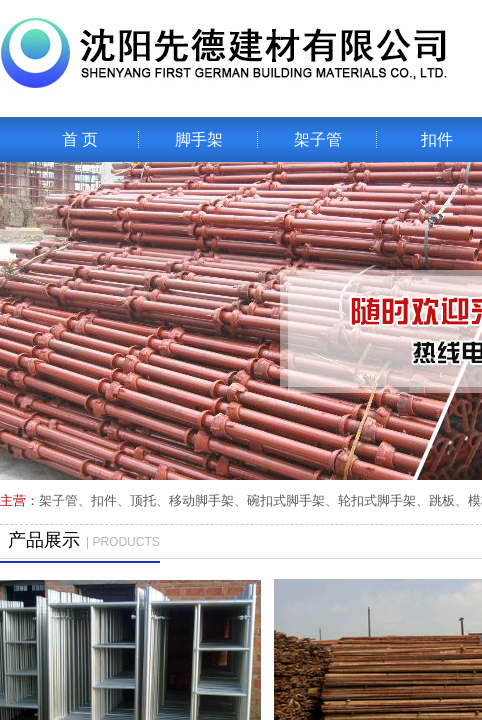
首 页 (80, 139)
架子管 (318, 139)
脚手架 (199, 139)
